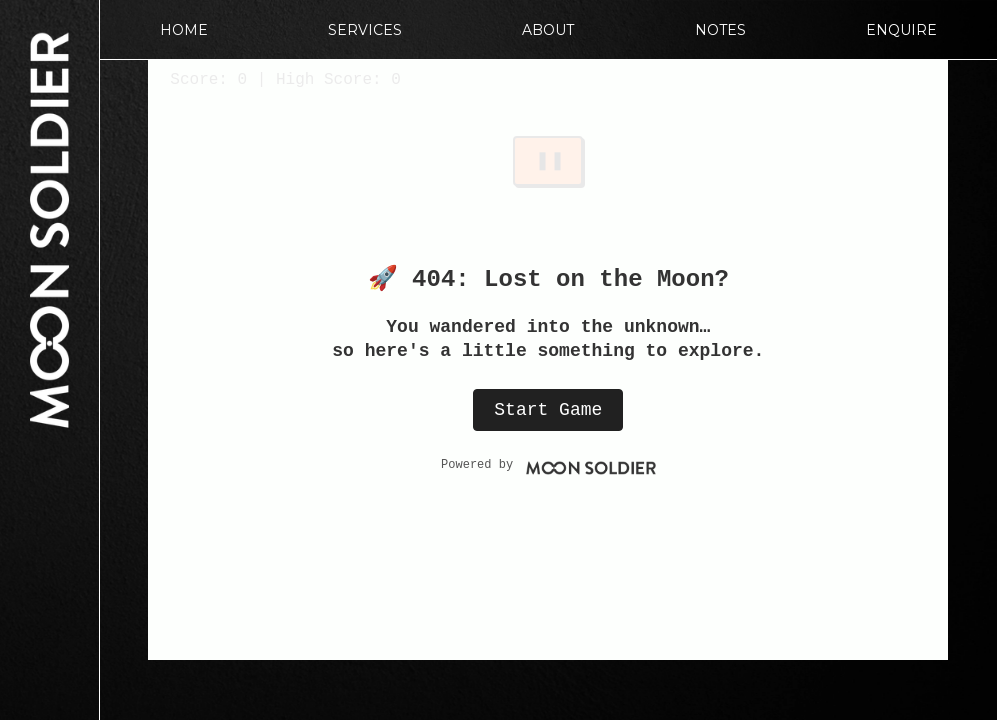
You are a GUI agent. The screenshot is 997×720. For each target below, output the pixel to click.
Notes (720, 30)
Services (365, 30)
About (548, 30)
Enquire (901, 30)
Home (184, 30)
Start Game (548, 410)
